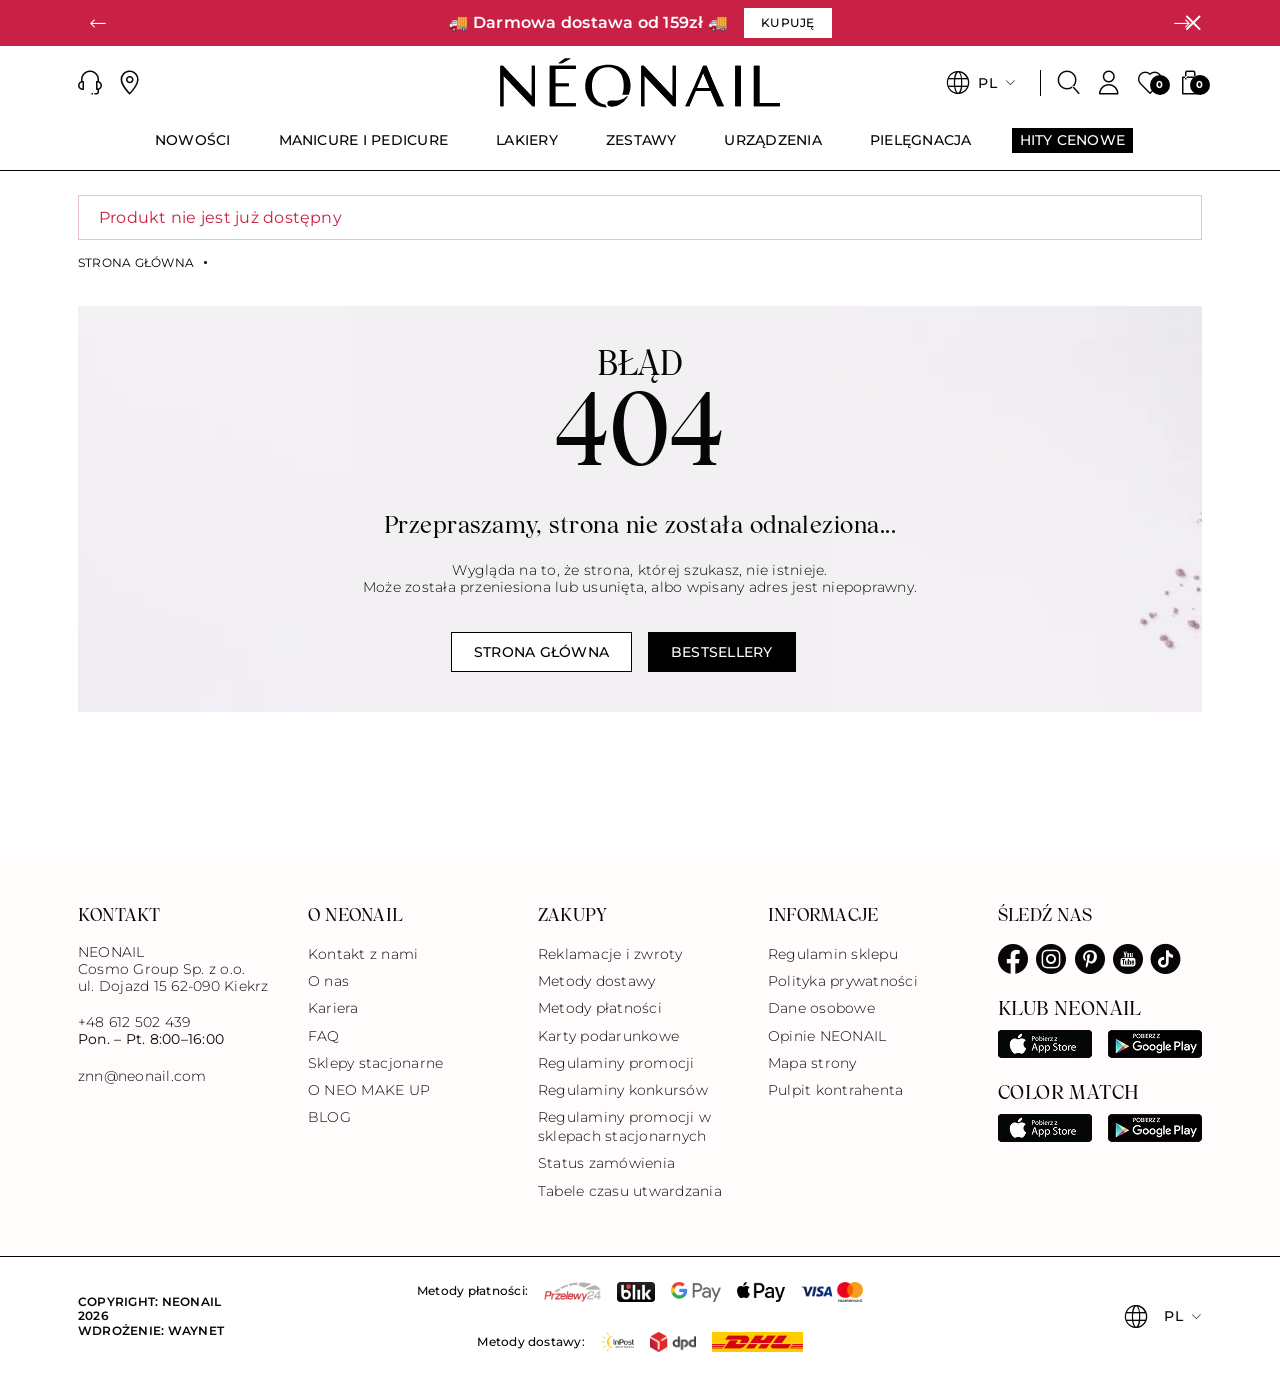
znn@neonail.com (142, 1076)
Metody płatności (600, 1008)
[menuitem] (193, 149)
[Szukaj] (1069, 83)
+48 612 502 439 (134, 1022)
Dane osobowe (821, 1008)
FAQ (324, 1036)
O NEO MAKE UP (369, 1090)
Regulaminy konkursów (623, 1090)
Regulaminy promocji (616, 1063)
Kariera (333, 1008)
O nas (328, 981)
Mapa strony (812, 1063)
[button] (98, 23)
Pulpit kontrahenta (835, 1090)
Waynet (196, 1330)
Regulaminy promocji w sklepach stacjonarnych (624, 1126)
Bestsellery (722, 652)
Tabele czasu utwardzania (630, 1191)
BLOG (329, 1117)
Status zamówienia (606, 1163)
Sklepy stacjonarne (375, 1063)
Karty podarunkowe (608, 1036)
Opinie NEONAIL (827, 1036)
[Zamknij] (1193, 23)
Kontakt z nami (363, 954)
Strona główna (136, 263)
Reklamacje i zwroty (610, 954)
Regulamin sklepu (833, 954)
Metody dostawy (596, 981)
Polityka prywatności (843, 981)
